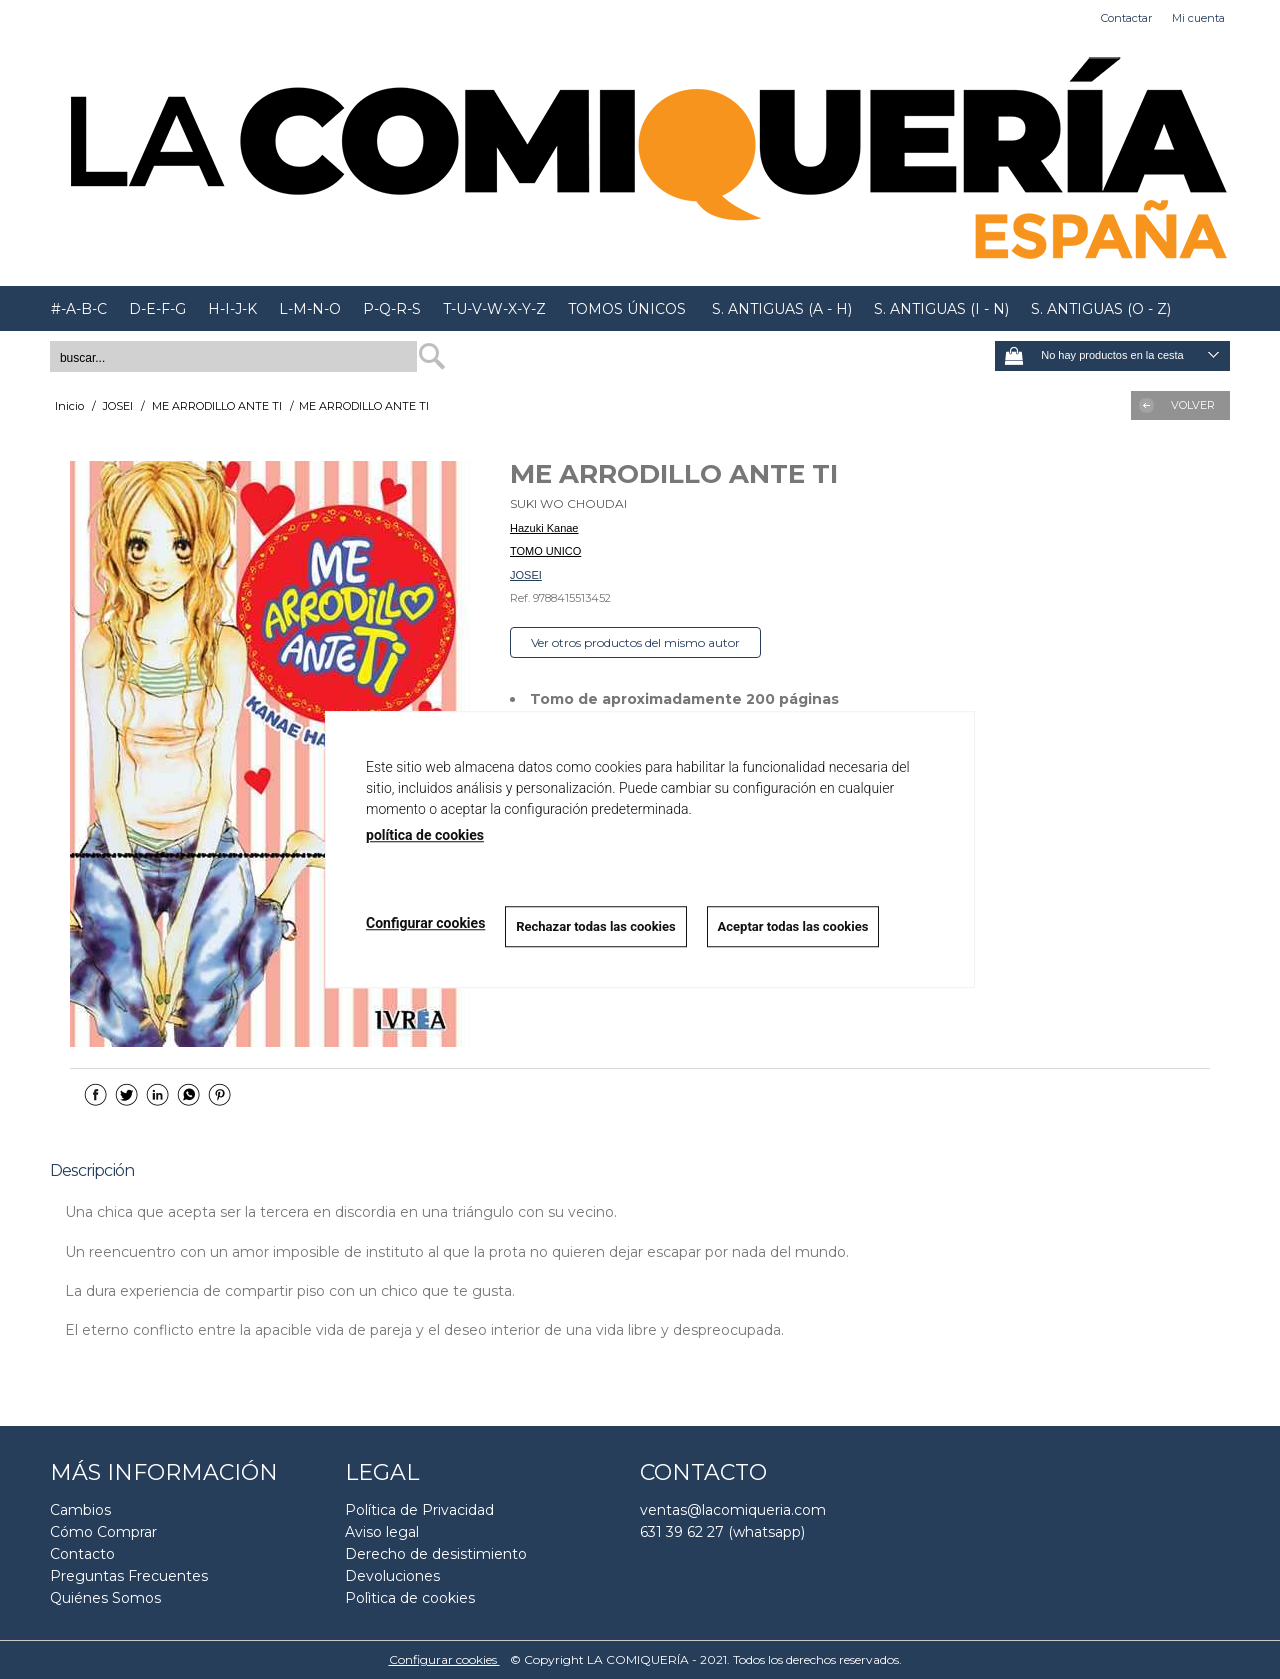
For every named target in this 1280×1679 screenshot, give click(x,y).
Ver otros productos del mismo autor (635, 642)
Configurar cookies (444, 1659)
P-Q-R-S (392, 309)
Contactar (1126, 18)
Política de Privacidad (419, 1510)
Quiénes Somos (105, 1598)
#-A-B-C (79, 309)
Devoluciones (392, 1576)
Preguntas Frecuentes (129, 1576)
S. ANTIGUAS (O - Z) (1101, 309)
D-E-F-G (157, 309)
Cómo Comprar (103, 1532)
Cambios (80, 1510)
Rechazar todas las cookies (596, 926)
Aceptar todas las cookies (793, 926)
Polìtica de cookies (410, 1598)
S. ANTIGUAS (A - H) (780, 309)
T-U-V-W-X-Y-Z (494, 309)
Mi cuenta (1198, 18)
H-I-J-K (232, 309)
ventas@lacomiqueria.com (733, 1510)
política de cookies (425, 835)
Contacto (82, 1554)
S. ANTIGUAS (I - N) (941, 309)
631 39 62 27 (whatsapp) (722, 1532)
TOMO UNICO (545, 551)
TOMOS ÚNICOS (627, 309)
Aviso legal (382, 1532)
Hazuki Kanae (544, 528)
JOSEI (526, 575)
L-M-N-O (310, 309)
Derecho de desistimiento (436, 1554)
